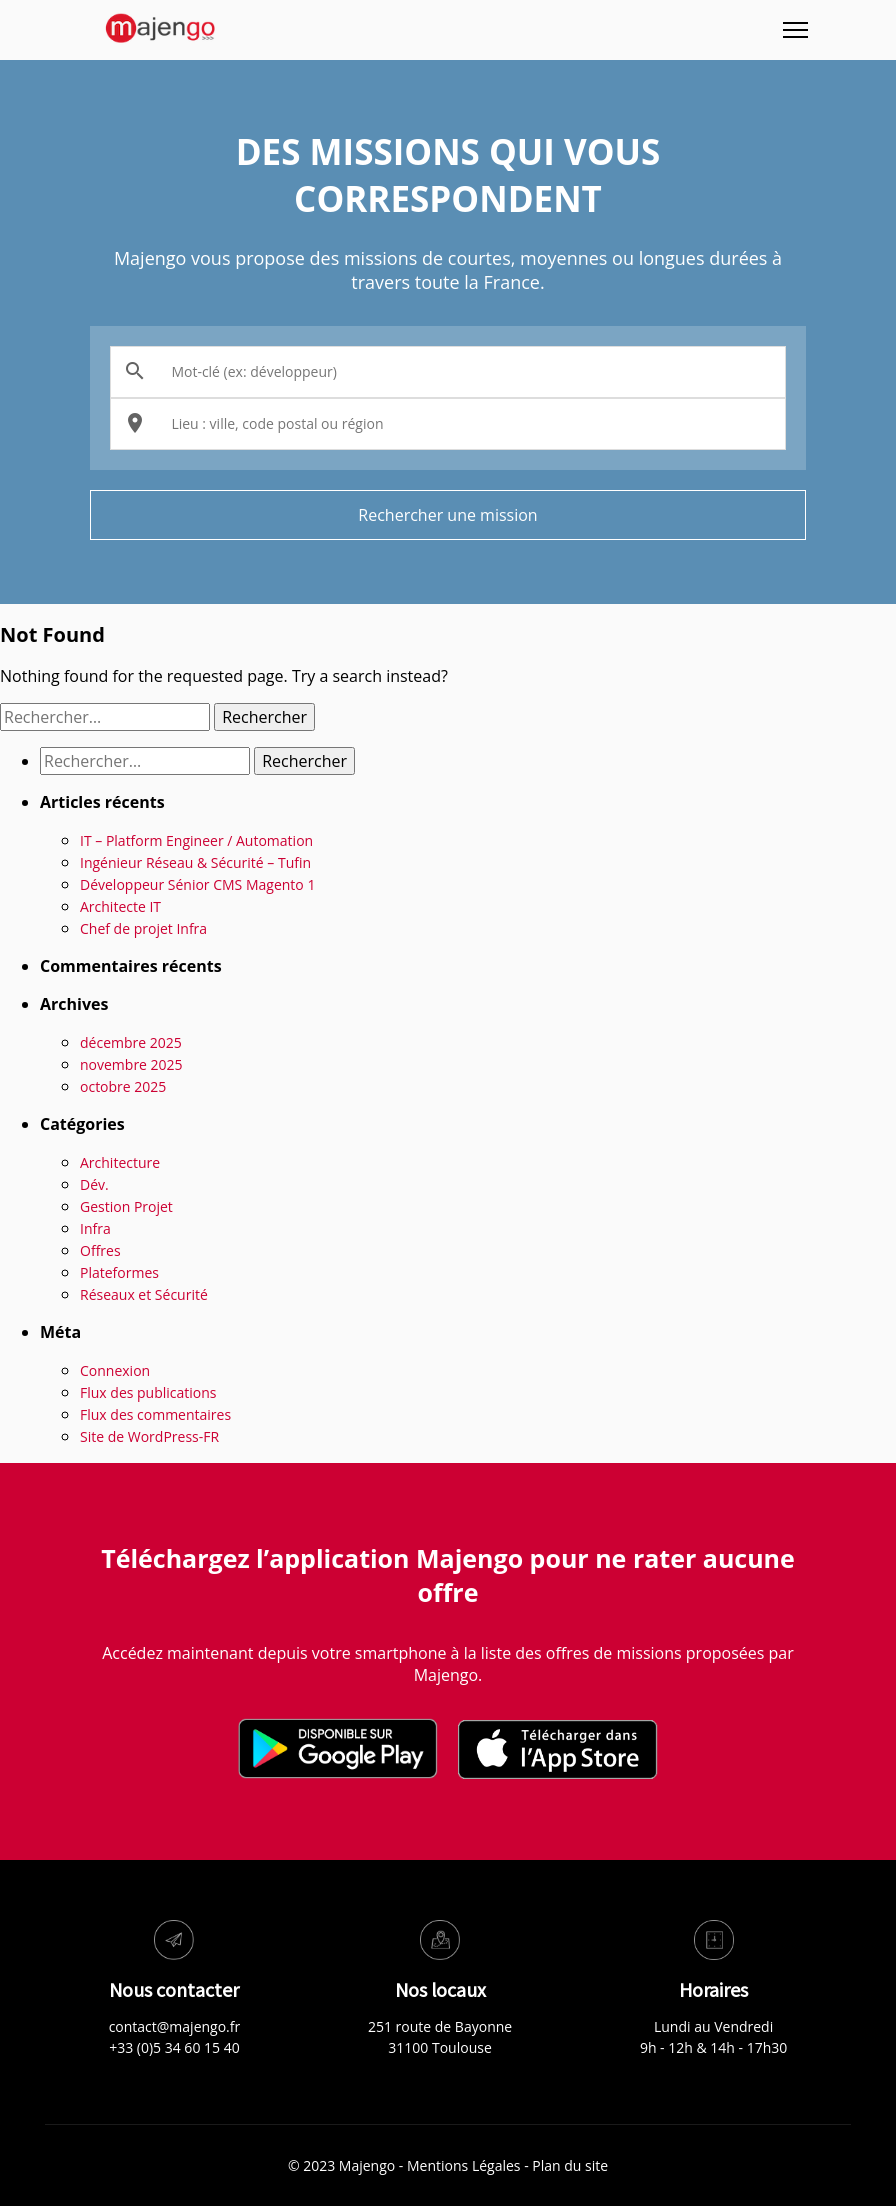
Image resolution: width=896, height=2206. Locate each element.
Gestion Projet (126, 1206)
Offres (100, 1250)
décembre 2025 (131, 1042)
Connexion (115, 1370)
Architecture (120, 1162)
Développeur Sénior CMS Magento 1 (197, 884)
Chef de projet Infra (143, 928)
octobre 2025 (123, 1086)
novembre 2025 (131, 1064)
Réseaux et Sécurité (144, 1294)
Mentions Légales (464, 2165)
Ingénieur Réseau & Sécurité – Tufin (195, 862)
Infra (95, 1228)
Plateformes (119, 1272)
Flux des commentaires (155, 1414)
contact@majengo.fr (175, 2026)
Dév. (94, 1184)
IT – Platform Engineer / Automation (196, 840)
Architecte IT (120, 906)
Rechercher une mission (447, 515)
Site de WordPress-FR (149, 1436)
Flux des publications (148, 1392)
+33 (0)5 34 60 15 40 (174, 2047)
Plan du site (570, 2165)
